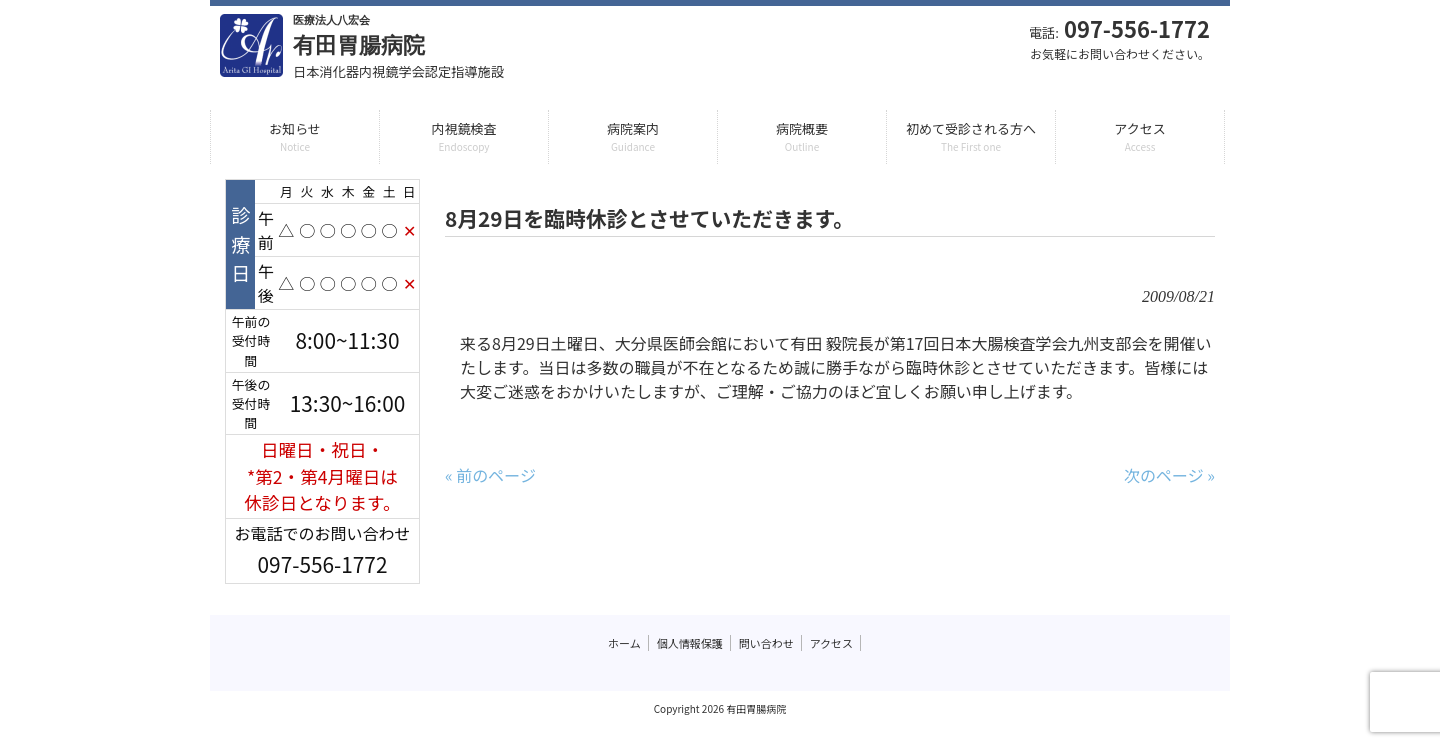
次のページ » (1169, 475)
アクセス (831, 643)
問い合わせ (766, 643)
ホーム (624, 643)
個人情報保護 (690, 643)
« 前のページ (490, 475)
